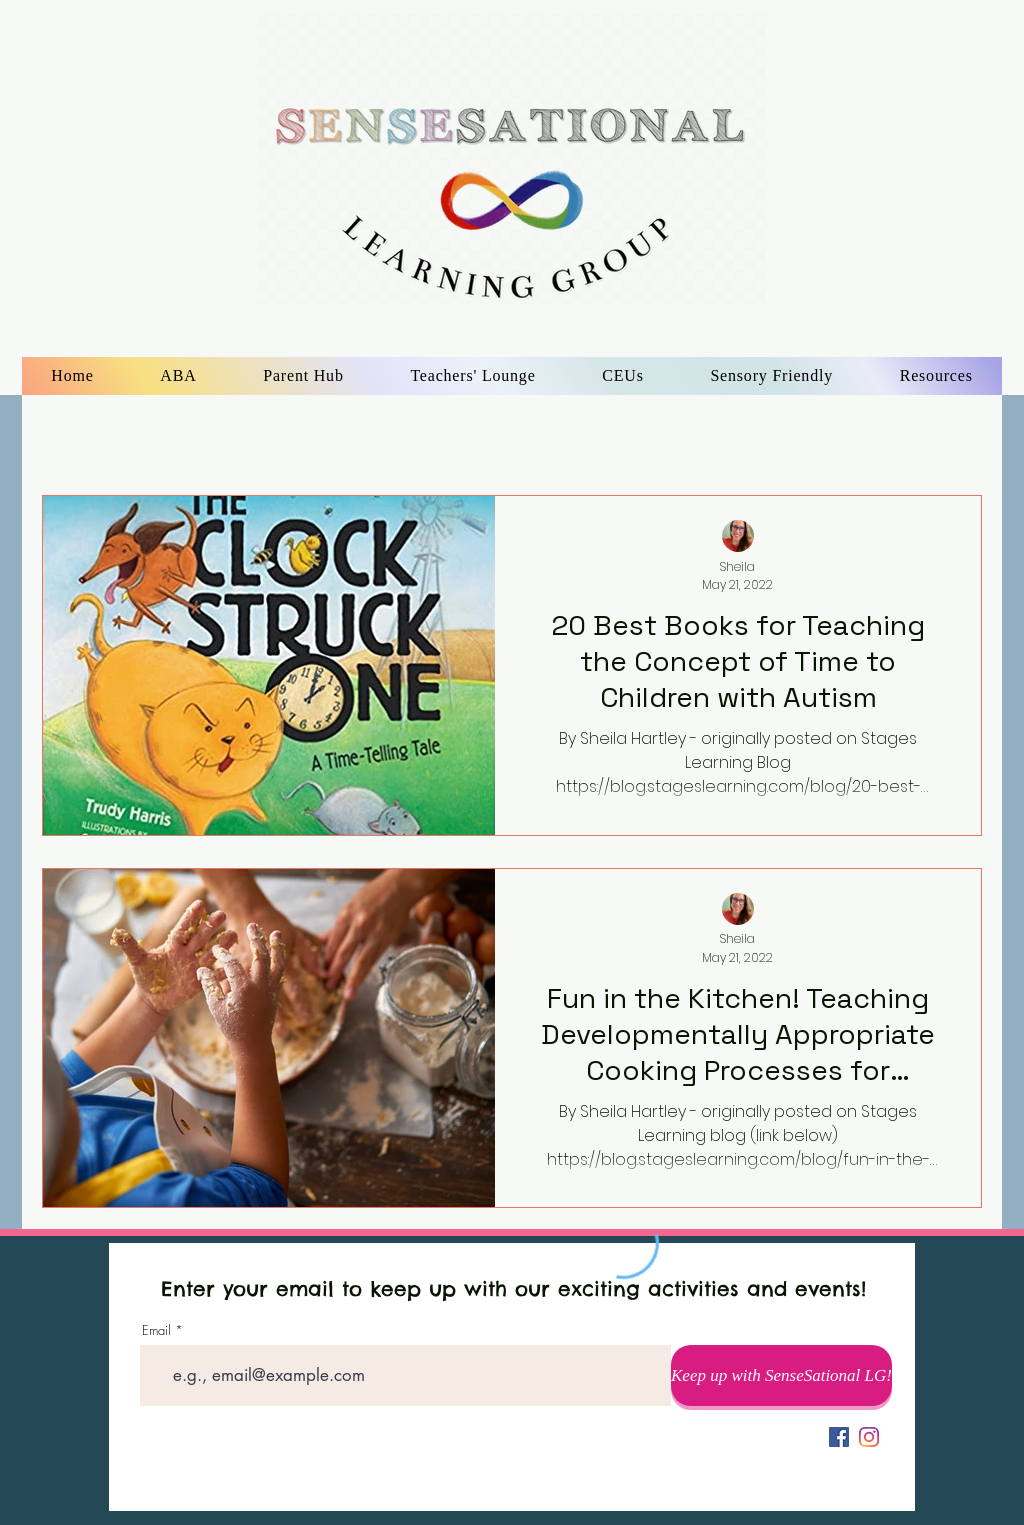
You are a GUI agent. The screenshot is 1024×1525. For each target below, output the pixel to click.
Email (156, 1330)
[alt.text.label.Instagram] (869, 1437)
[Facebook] (839, 1437)
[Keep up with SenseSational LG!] (781, 1375)
